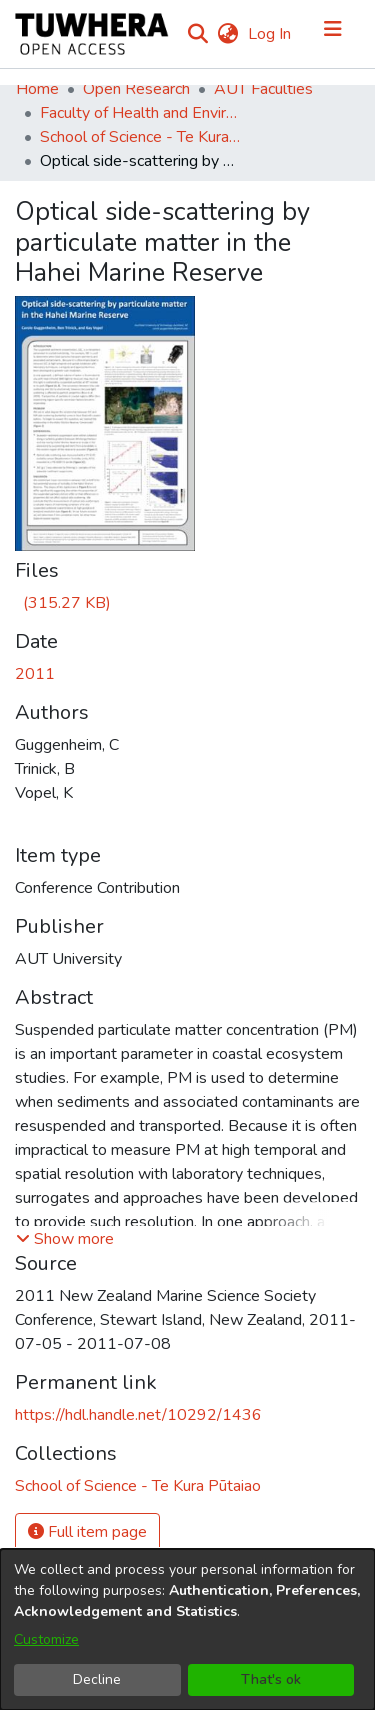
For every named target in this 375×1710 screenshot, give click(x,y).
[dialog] (187, 1629)
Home (37, 89)
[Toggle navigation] (333, 34)
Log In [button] (270, 34)
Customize (46, 1639)
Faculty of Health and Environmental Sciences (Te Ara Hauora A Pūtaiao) (140, 113)
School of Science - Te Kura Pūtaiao (140, 137)
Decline (97, 1679)
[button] (65, 1239)
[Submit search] (197, 34)
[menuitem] (227, 34)
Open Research (136, 89)
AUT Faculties (263, 89)
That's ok (271, 1679)
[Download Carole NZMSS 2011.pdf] (63, 603)
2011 (35, 674)
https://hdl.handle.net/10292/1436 (138, 1415)
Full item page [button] (87, 1532)
